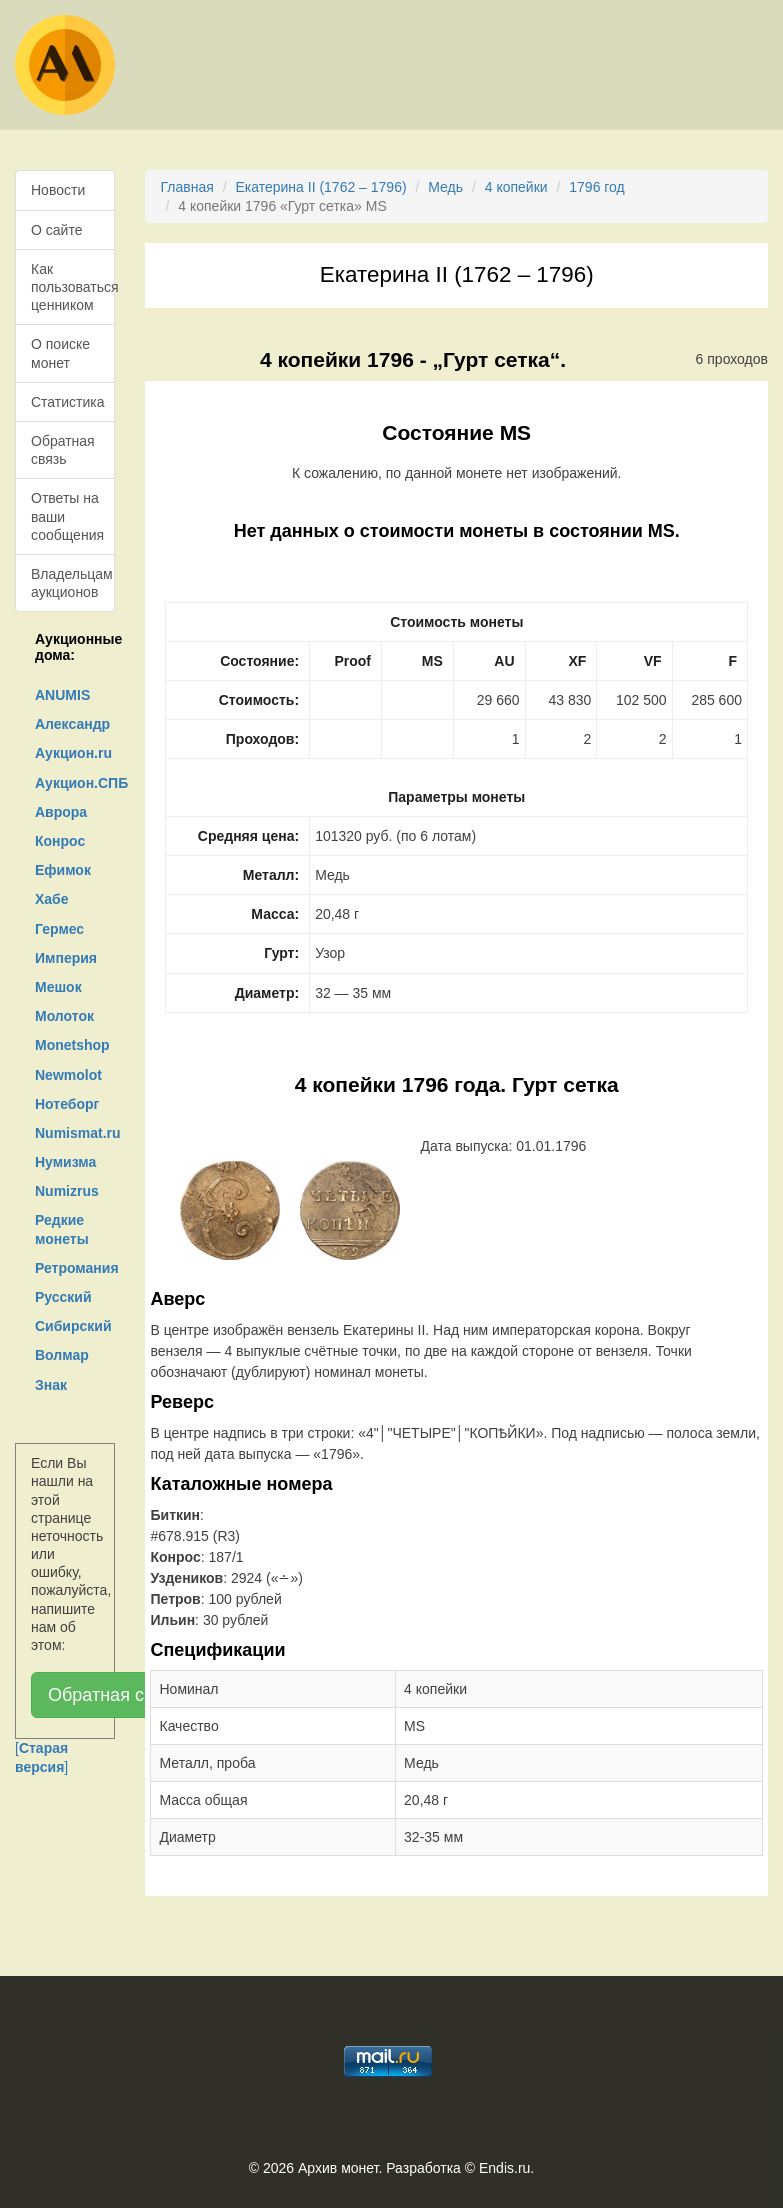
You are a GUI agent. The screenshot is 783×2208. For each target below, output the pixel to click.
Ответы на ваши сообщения (67, 516)
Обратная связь (63, 450)
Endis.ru (504, 2168)
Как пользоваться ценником (73, 287)
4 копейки (516, 187)
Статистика (68, 402)
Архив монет (338, 2168)
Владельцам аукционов (72, 583)
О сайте (56, 230)
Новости (58, 190)
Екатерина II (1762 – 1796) (320, 187)
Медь (445, 187)
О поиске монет (60, 353)
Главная (186, 187)
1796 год (596, 187)
